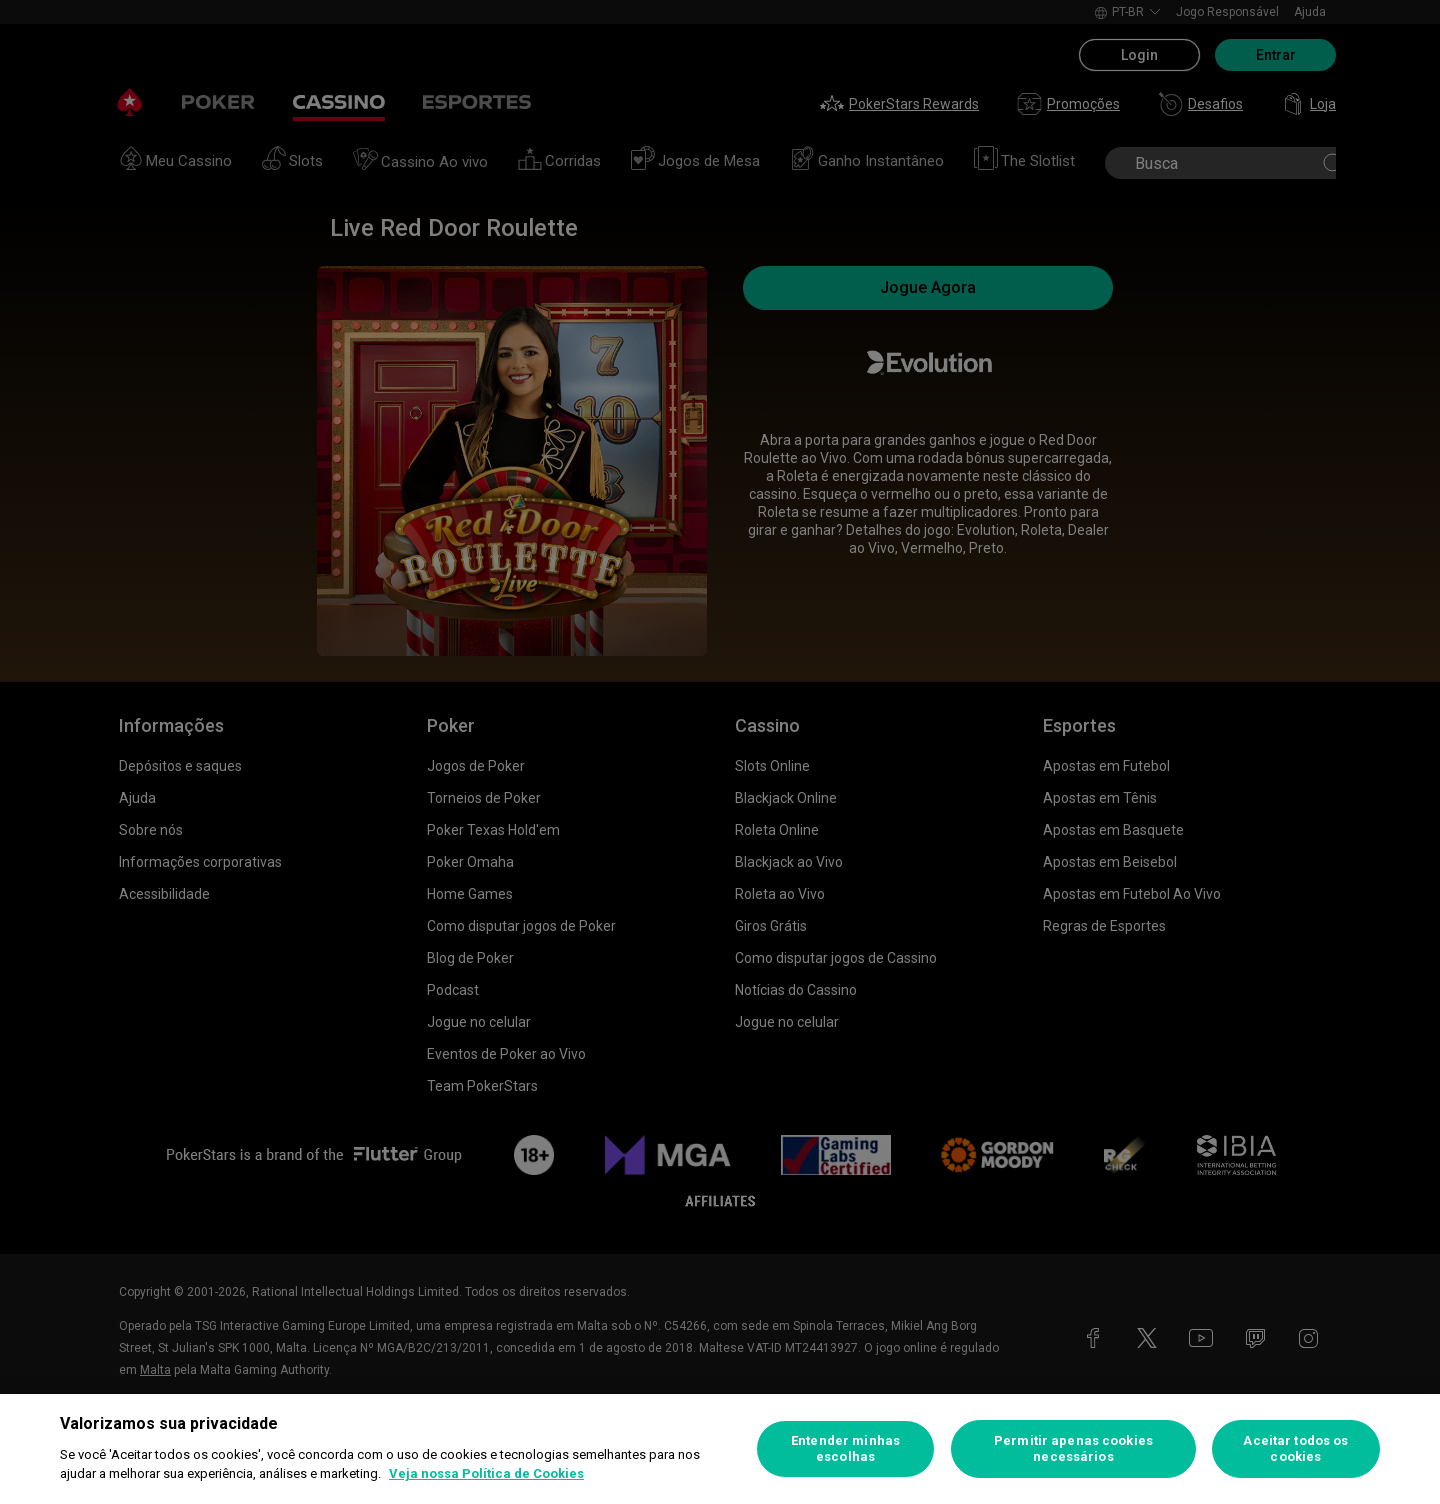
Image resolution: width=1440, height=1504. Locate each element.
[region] (720, 1449)
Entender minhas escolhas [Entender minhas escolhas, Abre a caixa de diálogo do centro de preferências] (845, 1448)
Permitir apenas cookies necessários (1073, 1448)
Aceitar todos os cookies (1295, 1448)
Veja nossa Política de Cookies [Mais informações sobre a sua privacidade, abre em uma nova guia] (486, 1473)
